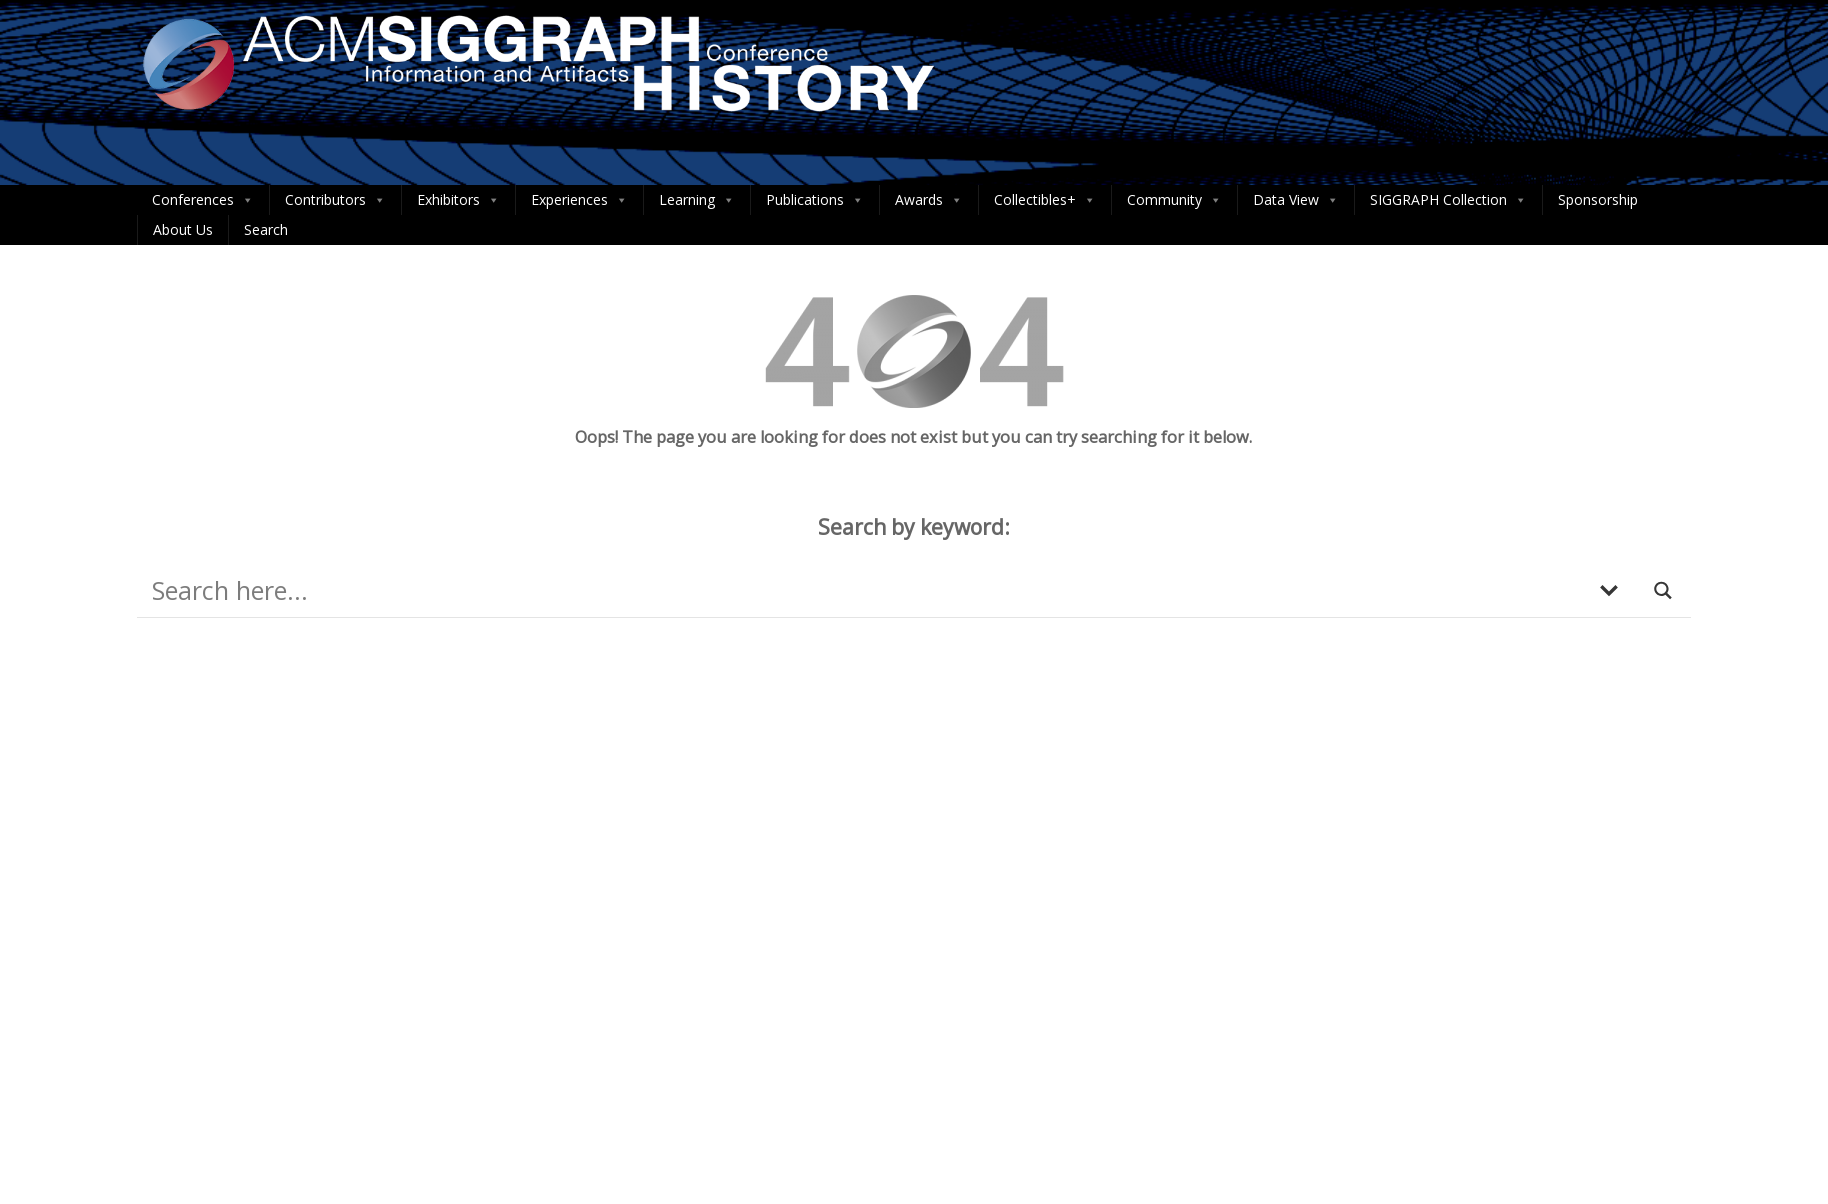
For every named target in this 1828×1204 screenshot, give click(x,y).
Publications (815, 200)
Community (1174, 200)
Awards (929, 200)
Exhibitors (458, 200)
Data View (1296, 200)
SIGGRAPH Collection (1448, 200)
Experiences (579, 200)
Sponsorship (1598, 199)
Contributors (335, 200)
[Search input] (864, 590)
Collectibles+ (1045, 200)
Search (266, 229)
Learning (697, 200)
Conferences (203, 200)
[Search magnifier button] (1663, 590)
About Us (183, 229)
